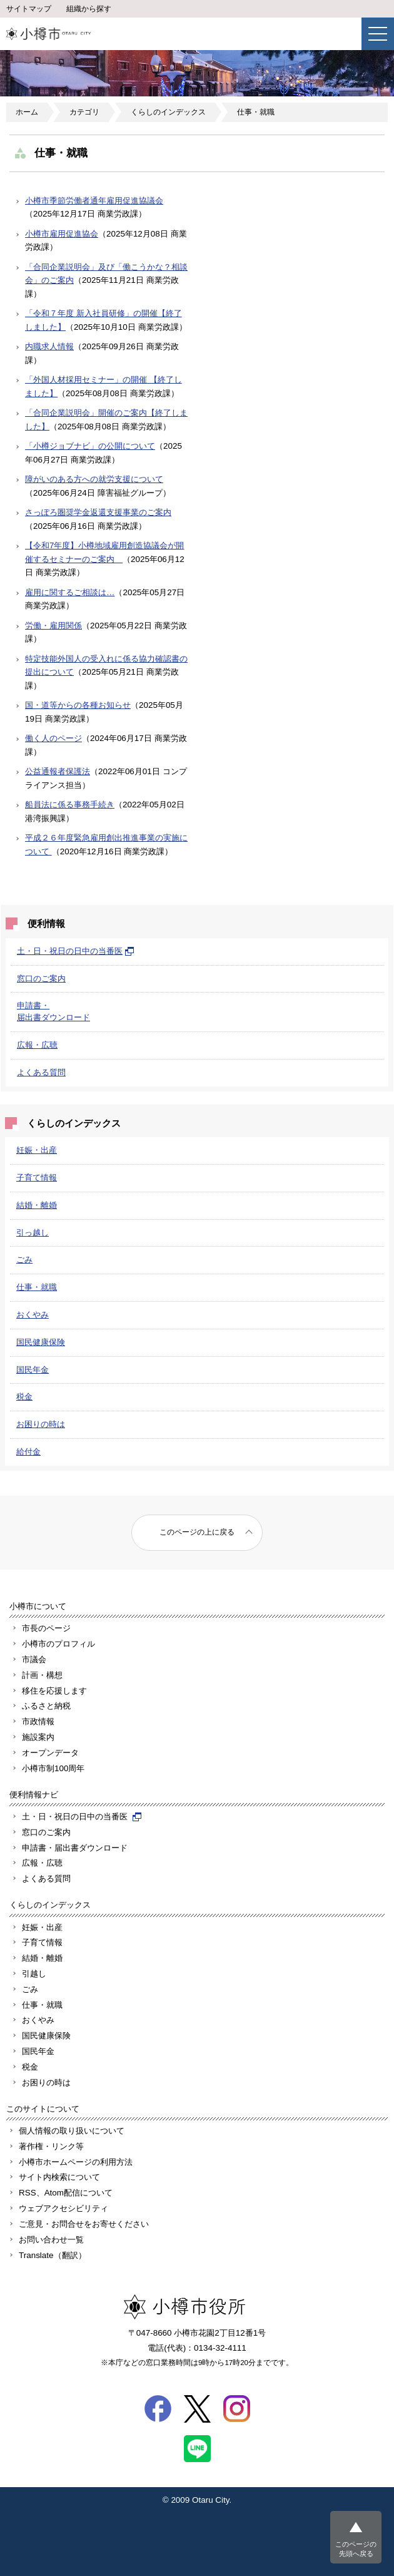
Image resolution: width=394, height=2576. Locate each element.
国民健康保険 (40, 1342)
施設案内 (38, 1737)
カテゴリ (84, 112)
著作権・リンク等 (51, 2146)
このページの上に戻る (197, 1532)
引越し (34, 1973)
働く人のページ (53, 738)
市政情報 (38, 1721)
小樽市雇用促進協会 (61, 233)
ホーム (27, 112)
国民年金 (32, 1369)
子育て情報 (36, 1177)
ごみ (24, 1259)
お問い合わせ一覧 (51, 2239)
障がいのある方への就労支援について (94, 479)
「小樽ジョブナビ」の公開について (90, 446)
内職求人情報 (49, 346)
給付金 (28, 1451)
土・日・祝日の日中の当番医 (75, 951)
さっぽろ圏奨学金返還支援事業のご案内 (98, 512)
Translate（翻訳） (52, 2255)
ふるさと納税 (46, 1705)
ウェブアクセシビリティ (63, 2208)
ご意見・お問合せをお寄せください (84, 2224)
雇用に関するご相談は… (69, 592)
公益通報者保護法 (57, 771)
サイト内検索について (59, 2177)
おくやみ (32, 1314)
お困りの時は (40, 1424)
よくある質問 (41, 1072)
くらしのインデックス (168, 112)
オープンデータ (50, 1752)
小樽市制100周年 (53, 1768)
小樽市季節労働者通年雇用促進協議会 (94, 200)
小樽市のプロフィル (58, 1643)
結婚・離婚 (36, 1205)
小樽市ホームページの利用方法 (76, 2162)
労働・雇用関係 (53, 625)
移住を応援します (54, 1690)
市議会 (34, 1659)
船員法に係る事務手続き (69, 804)
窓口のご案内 (41, 978)
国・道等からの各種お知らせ (78, 705)
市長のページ (46, 1628)
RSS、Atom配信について (66, 2192)
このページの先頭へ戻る (355, 2548)
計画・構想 (42, 1675)
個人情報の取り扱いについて (71, 2130)
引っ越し (32, 1232)
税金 (24, 1396)
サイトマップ (28, 9)
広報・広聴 (37, 1045)
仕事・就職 (256, 112)
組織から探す (88, 9)
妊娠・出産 (36, 1150)
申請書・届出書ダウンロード (75, 1848)
